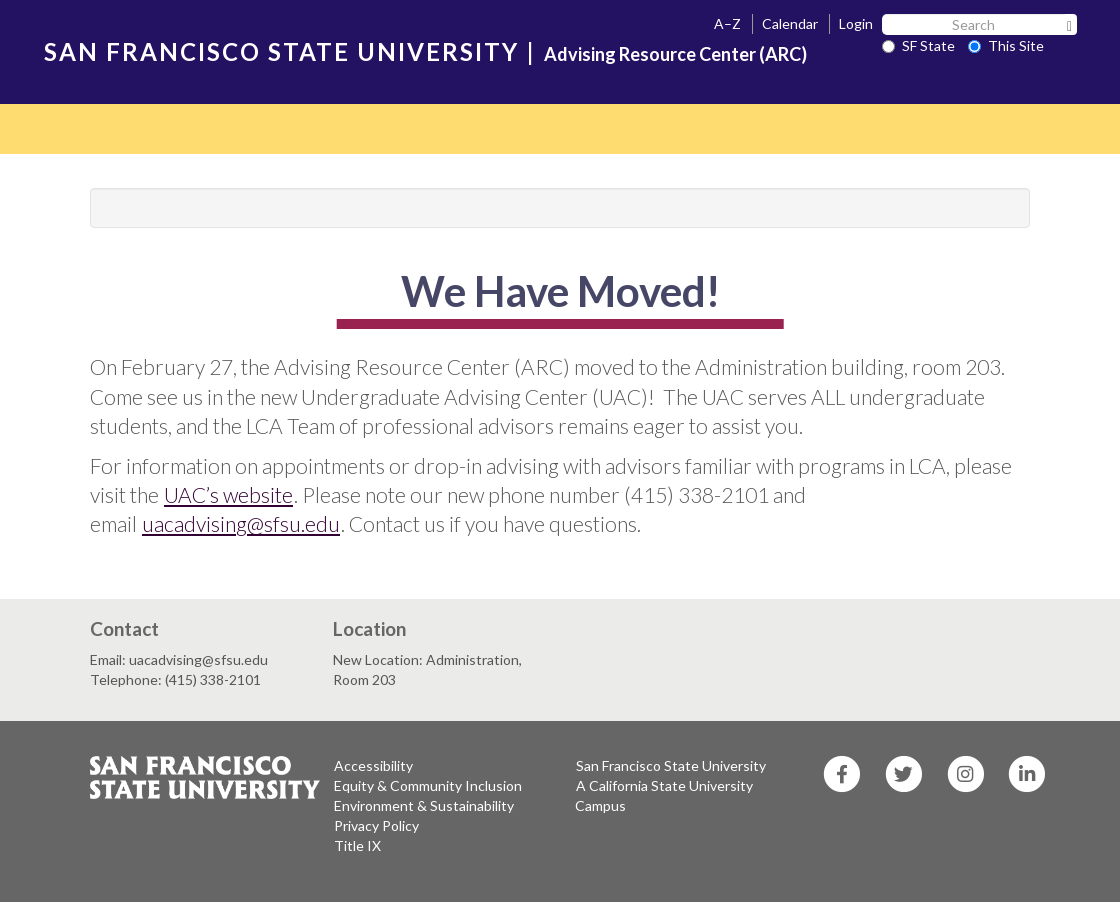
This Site (1006, 45)
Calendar (790, 23)
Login (856, 23)
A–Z (727, 23)
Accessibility (373, 765)
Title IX (357, 845)
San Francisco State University (671, 765)
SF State (918, 45)
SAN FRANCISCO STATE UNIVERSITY (281, 51)
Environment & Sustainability (424, 805)
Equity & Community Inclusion (428, 785)
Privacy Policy (376, 825)
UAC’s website (228, 494)
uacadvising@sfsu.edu (241, 523)
